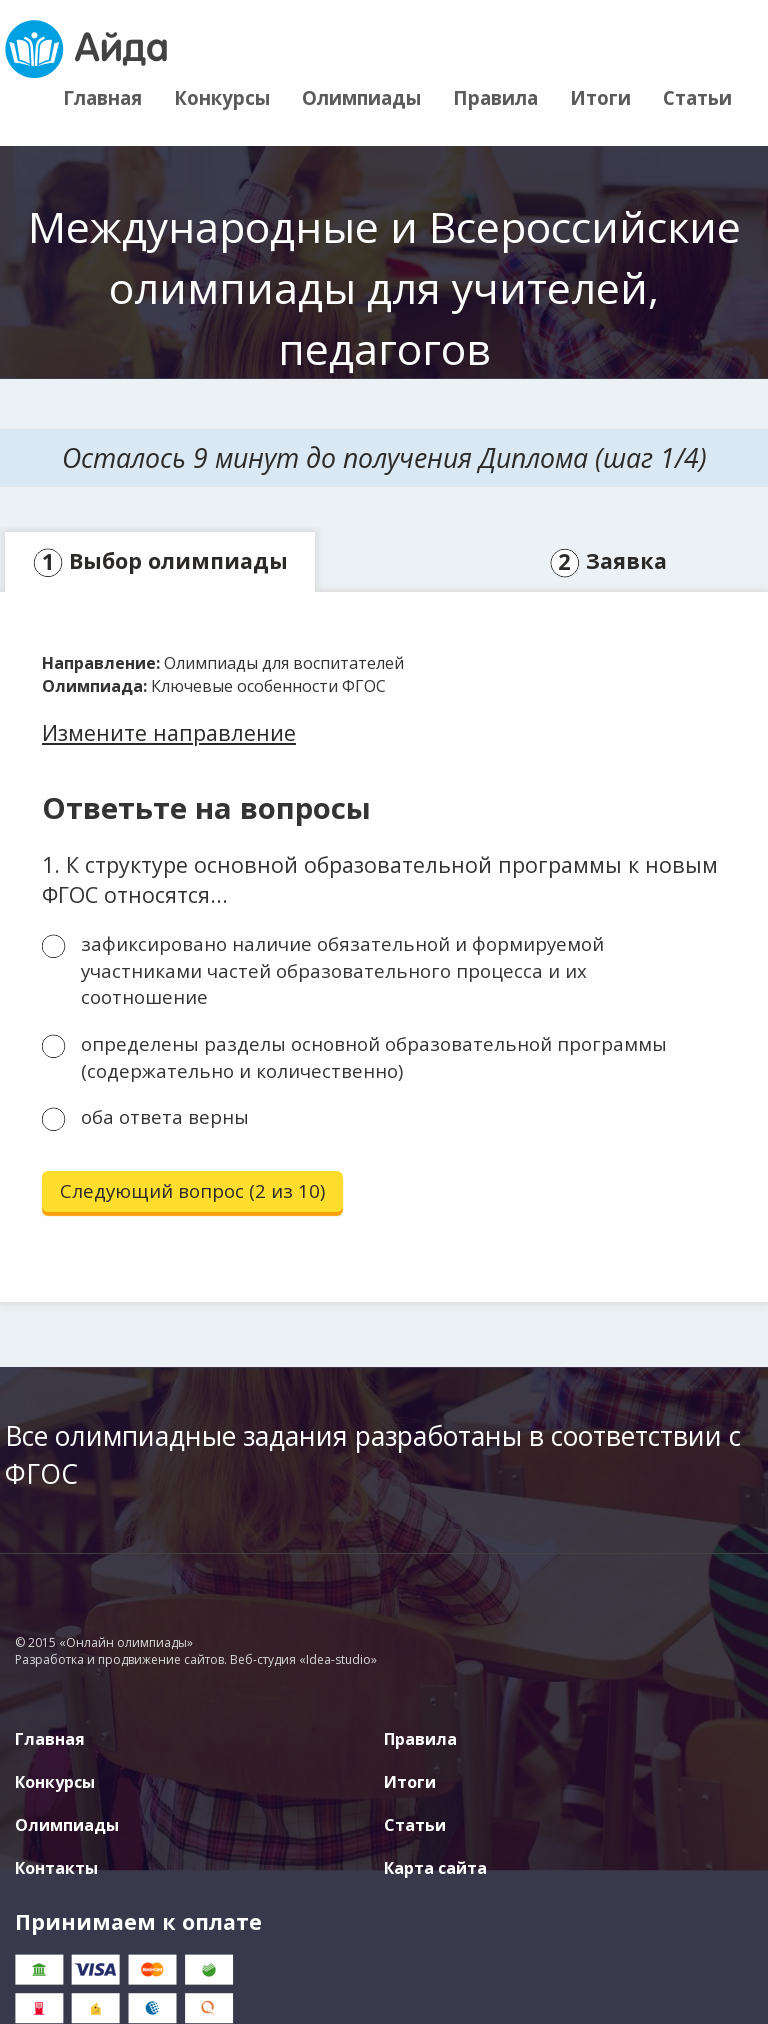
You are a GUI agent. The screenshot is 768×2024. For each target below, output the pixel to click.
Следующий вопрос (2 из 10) (192, 1190)
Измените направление (169, 732)
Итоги (600, 97)
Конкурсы (222, 97)
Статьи (697, 97)
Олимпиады (361, 97)
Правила (495, 97)
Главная (102, 97)
